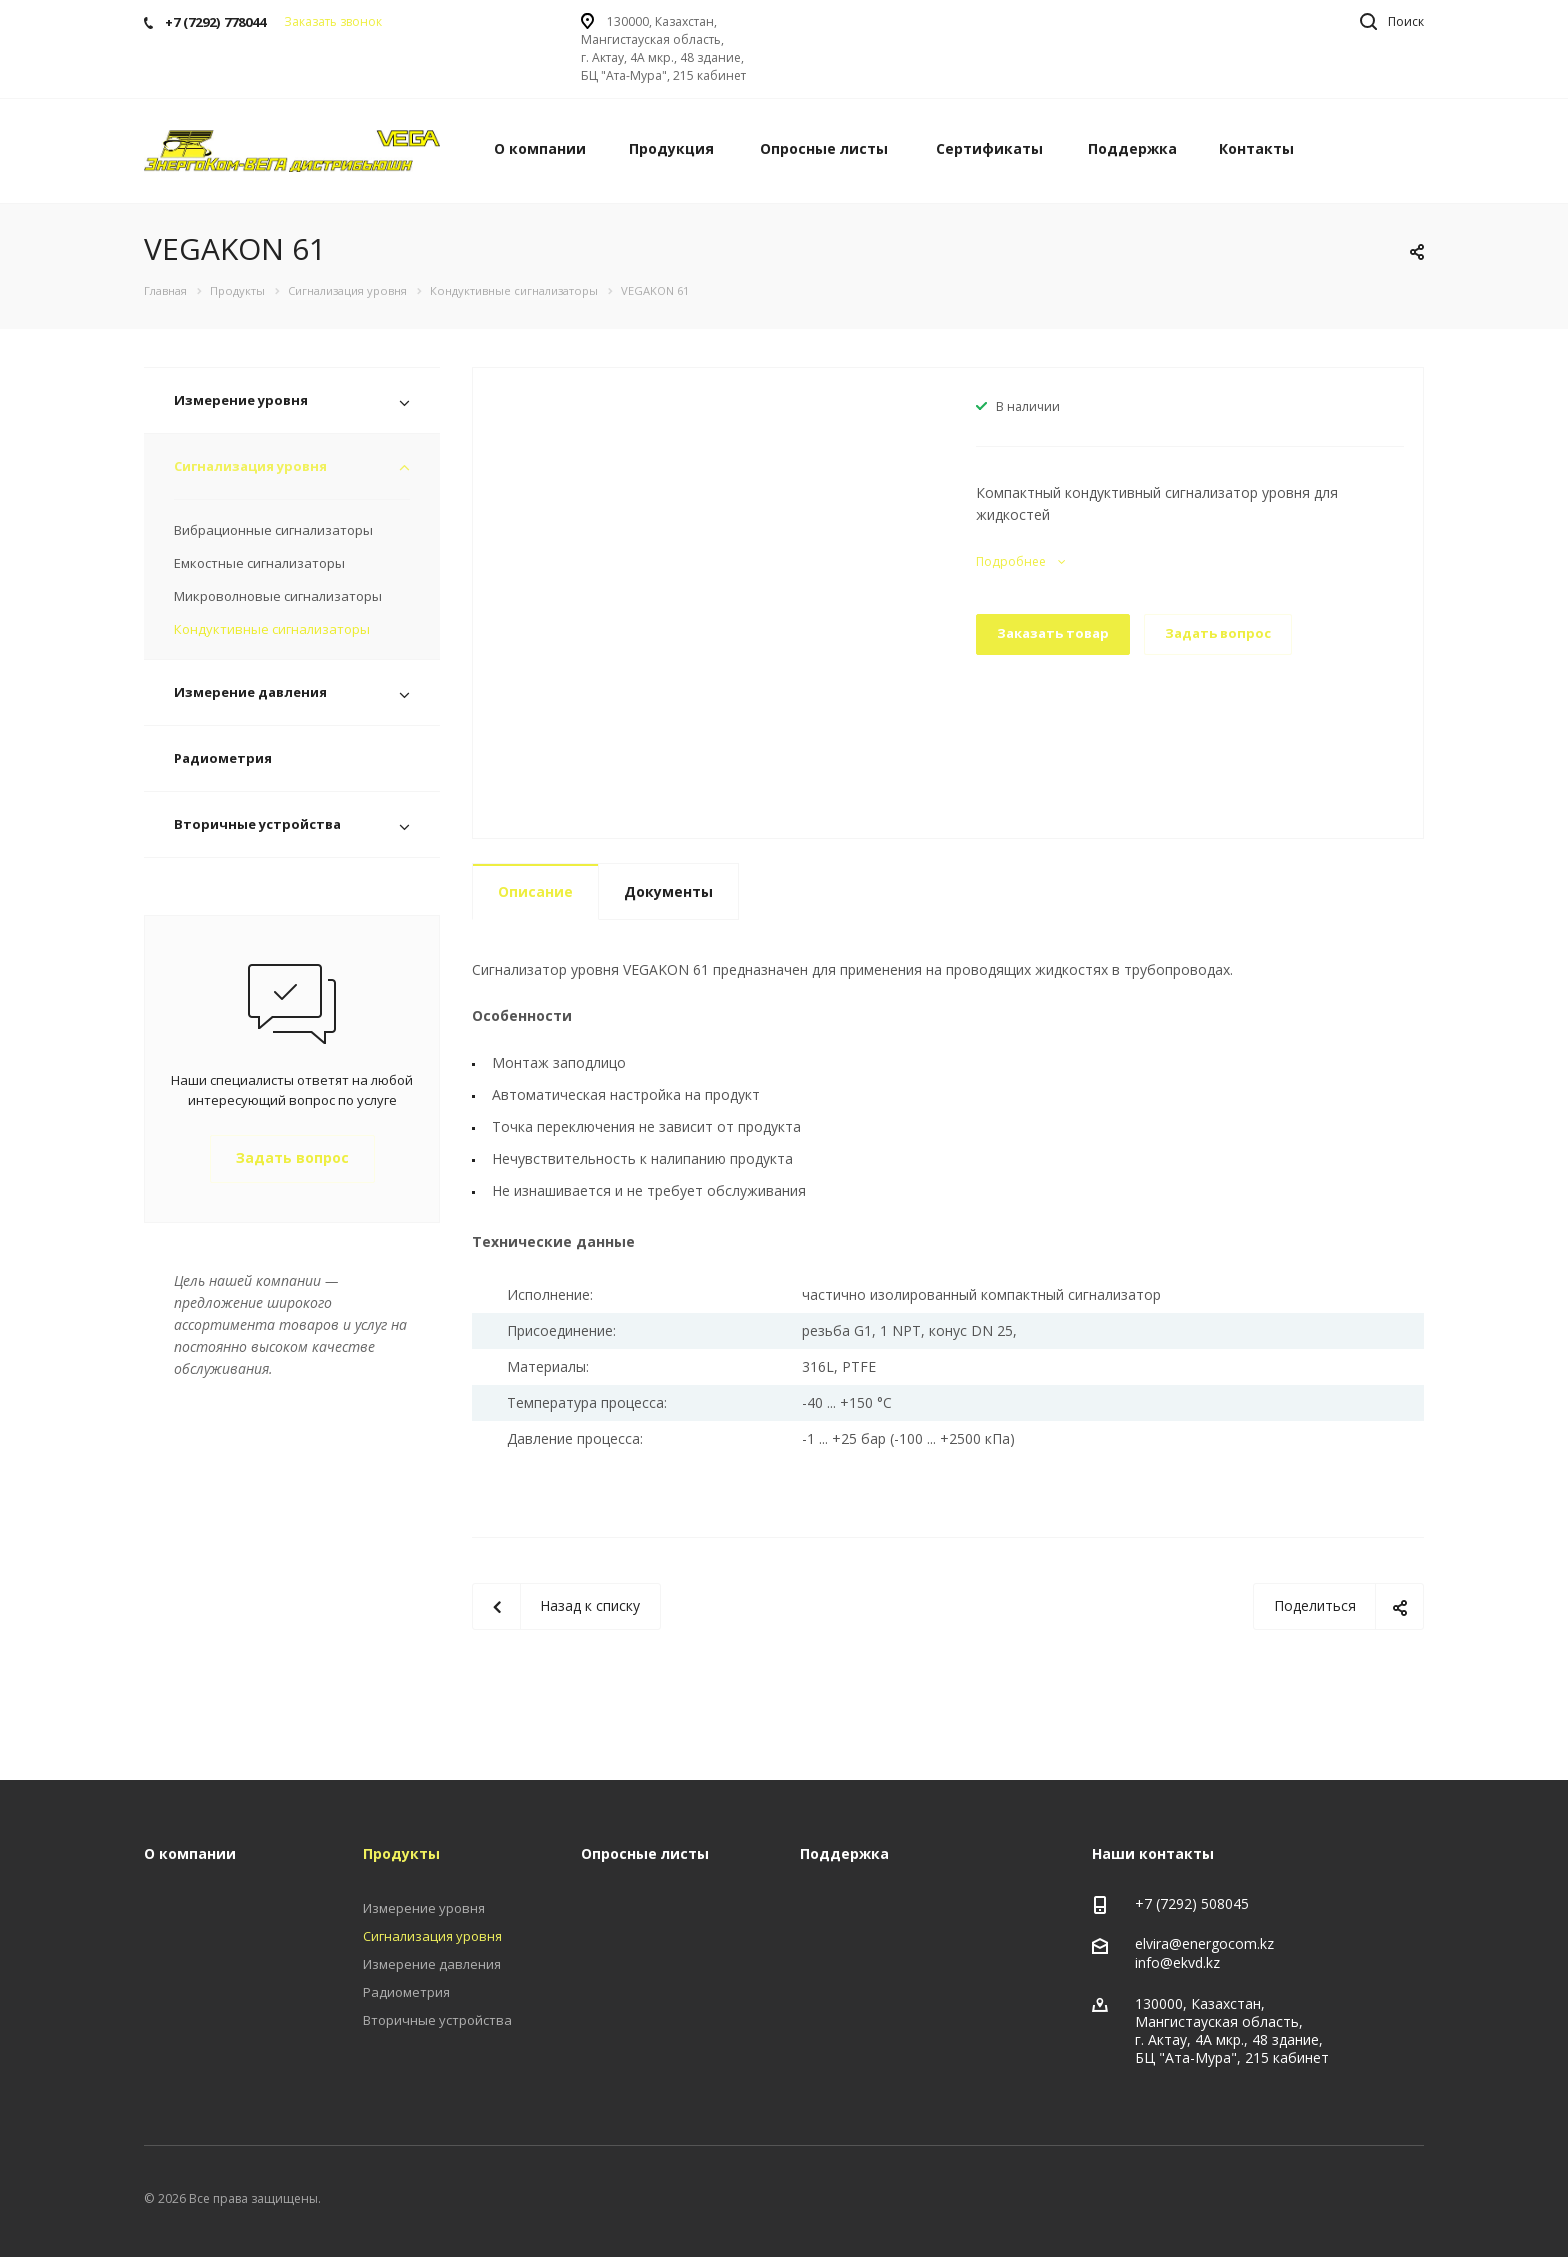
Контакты (1256, 148)
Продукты (401, 1853)
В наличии (1028, 406)
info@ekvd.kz (1177, 1963)
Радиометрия (223, 758)
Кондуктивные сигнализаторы (272, 629)
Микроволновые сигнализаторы (278, 596)
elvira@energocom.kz (1204, 1943)
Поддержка (1132, 148)
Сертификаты (989, 148)
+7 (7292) (1168, 1903)
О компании (540, 148)
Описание (535, 891)
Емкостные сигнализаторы (259, 563)
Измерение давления (250, 692)
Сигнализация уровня (250, 466)
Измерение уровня (241, 400)
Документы (668, 891)
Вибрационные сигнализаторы (273, 530)
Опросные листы (824, 148)
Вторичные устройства (257, 824)
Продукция (671, 148)
